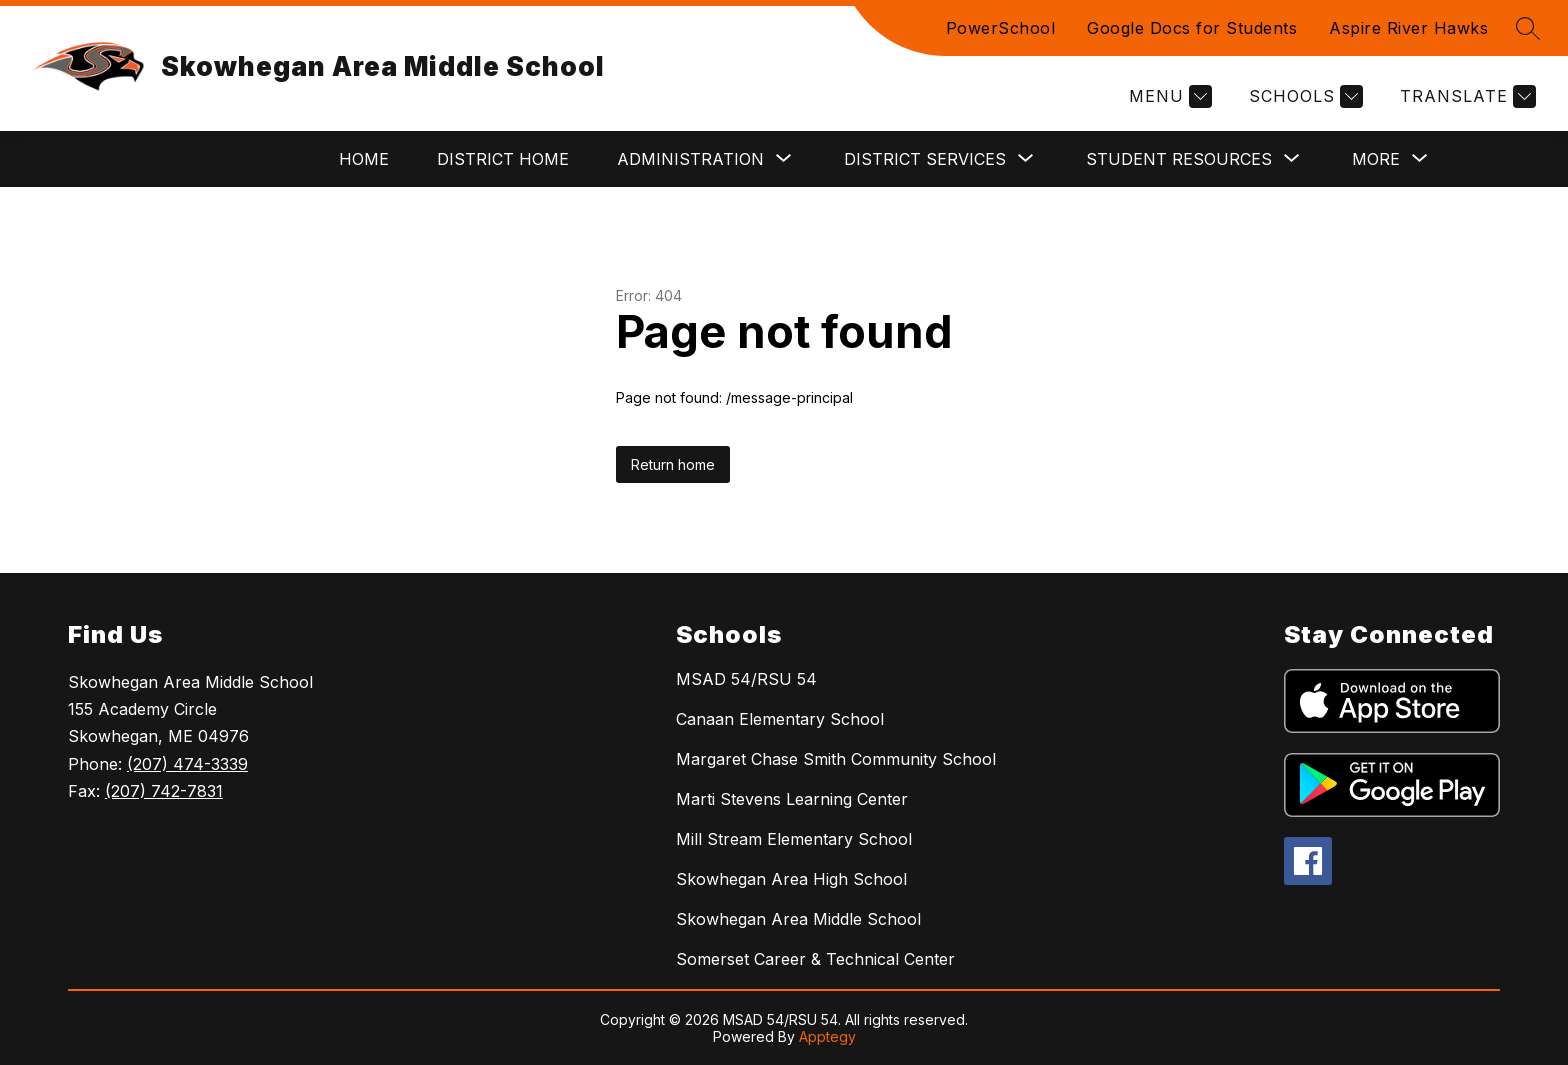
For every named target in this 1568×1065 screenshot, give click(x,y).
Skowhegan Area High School (791, 879)
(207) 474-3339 (187, 764)
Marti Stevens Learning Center (792, 799)
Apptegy (827, 1036)
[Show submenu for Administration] (690, 159)
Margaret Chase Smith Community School (836, 759)
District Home (503, 159)
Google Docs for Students (1192, 28)
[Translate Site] (1465, 96)
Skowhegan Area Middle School (798, 919)
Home (364, 159)
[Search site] (1528, 28)
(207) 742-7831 (164, 791)
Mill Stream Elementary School (794, 839)
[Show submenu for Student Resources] (1179, 159)
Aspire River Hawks (1408, 28)
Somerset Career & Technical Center (815, 959)
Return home (673, 464)
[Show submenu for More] (1376, 159)
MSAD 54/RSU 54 (746, 679)
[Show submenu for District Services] (925, 159)
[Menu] (1168, 96)
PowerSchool (1001, 28)
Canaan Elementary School (780, 719)
